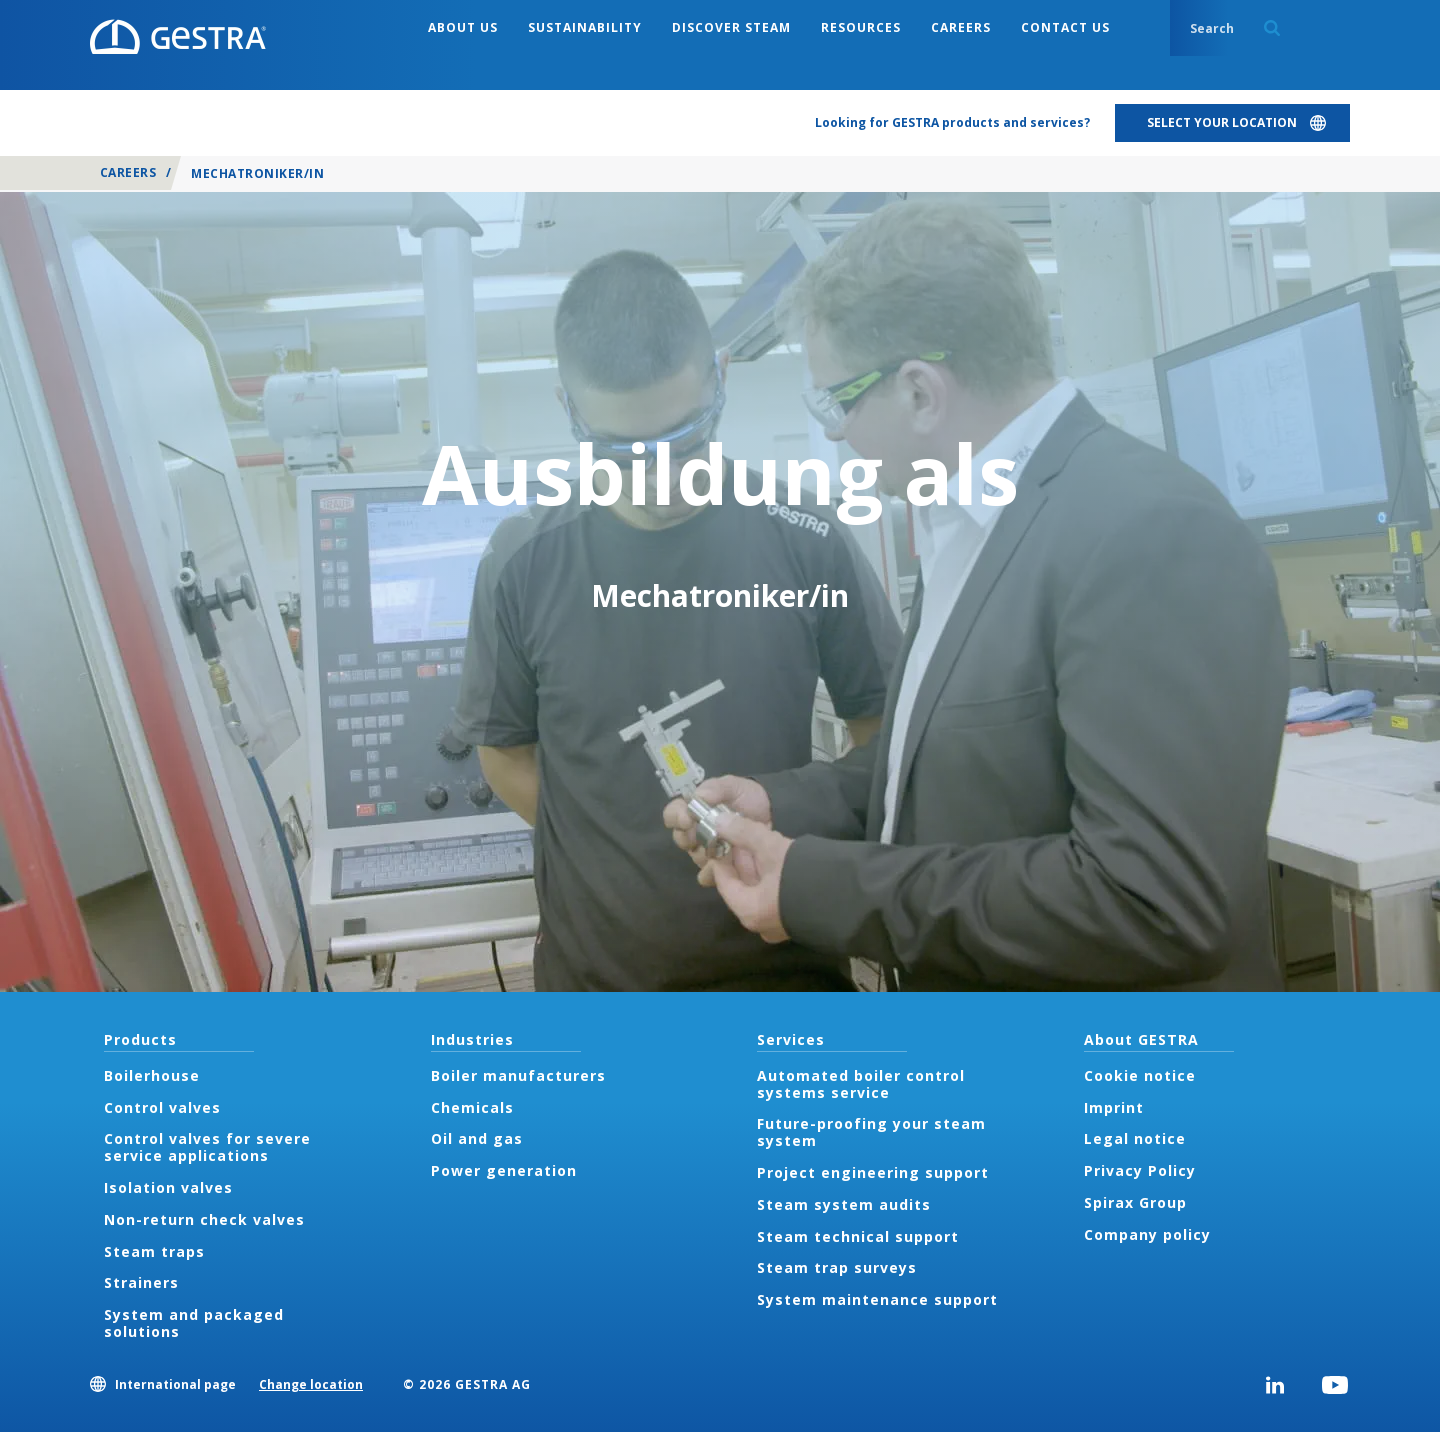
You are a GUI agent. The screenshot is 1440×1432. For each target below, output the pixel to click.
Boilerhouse (152, 1075)
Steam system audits (844, 1204)
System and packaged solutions (194, 1323)
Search (1272, 28)
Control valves (162, 1107)
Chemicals (472, 1107)
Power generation (504, 1170)
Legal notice (1135, 1138)
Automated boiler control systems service (861, 1084)
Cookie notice (1140, 1075)
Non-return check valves (204, 1219)
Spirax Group (1135, 1202)
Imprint (1114, 1107)
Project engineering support (873, 1172)
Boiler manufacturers (518, 1075)
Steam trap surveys (837, 1267)
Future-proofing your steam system (871, 1132)
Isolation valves (168, 1187)
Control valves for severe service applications (207, 1147)
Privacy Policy (1140, 1170)
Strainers (141, 1282)
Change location (311, 1384)
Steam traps (154, 1251)
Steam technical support (858, 1236)
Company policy (1147, 1234)
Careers (128, 172)
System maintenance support (877, 1299)
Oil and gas (477, 1138)
